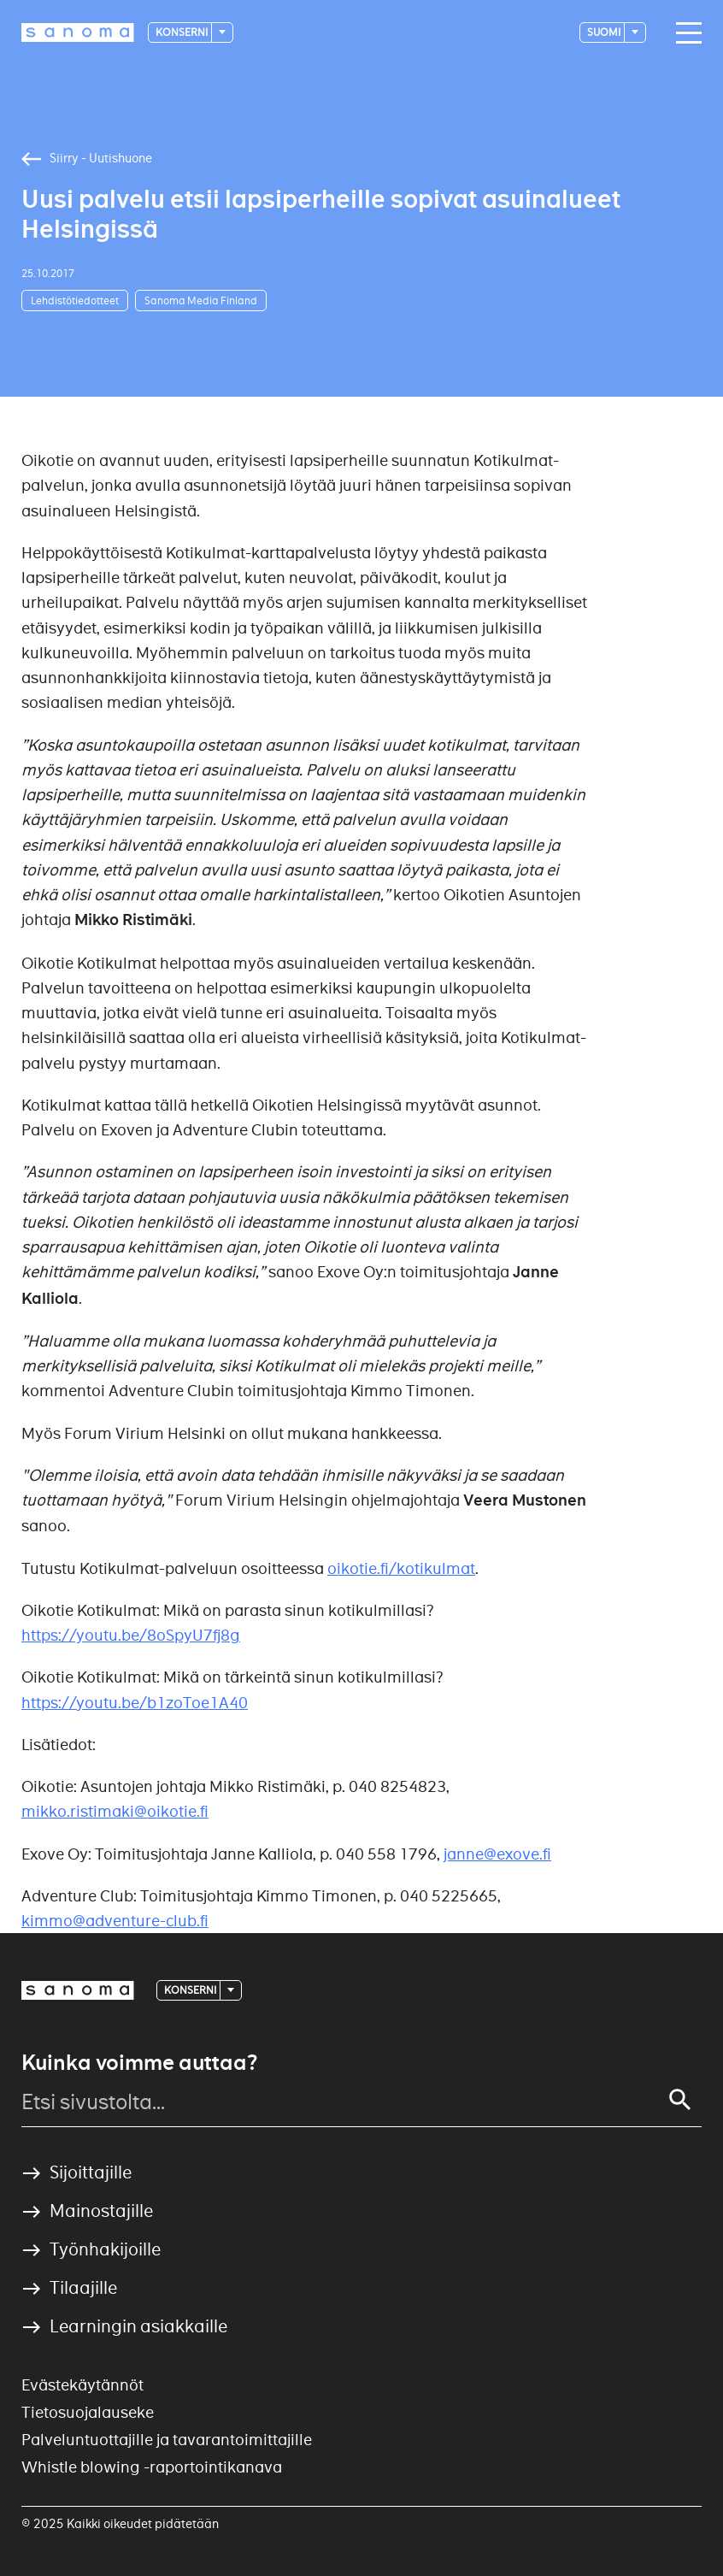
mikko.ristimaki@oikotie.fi (115, 1811)
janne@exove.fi (497, 1854)
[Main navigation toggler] (684, 33)
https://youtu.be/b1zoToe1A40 (134, 1702)
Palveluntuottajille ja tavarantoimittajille (166, 2439)
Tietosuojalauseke (87, 2412)
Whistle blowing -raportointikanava (151, 2467)
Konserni (182, 32)
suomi (604, 32)
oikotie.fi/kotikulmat (401, 1568)
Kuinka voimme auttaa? (139, 2063)
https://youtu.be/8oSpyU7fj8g (130, 1635)
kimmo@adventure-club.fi (115, 1921)
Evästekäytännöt (82, 2385)
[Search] (680, 2099)
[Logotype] (77, 32)
